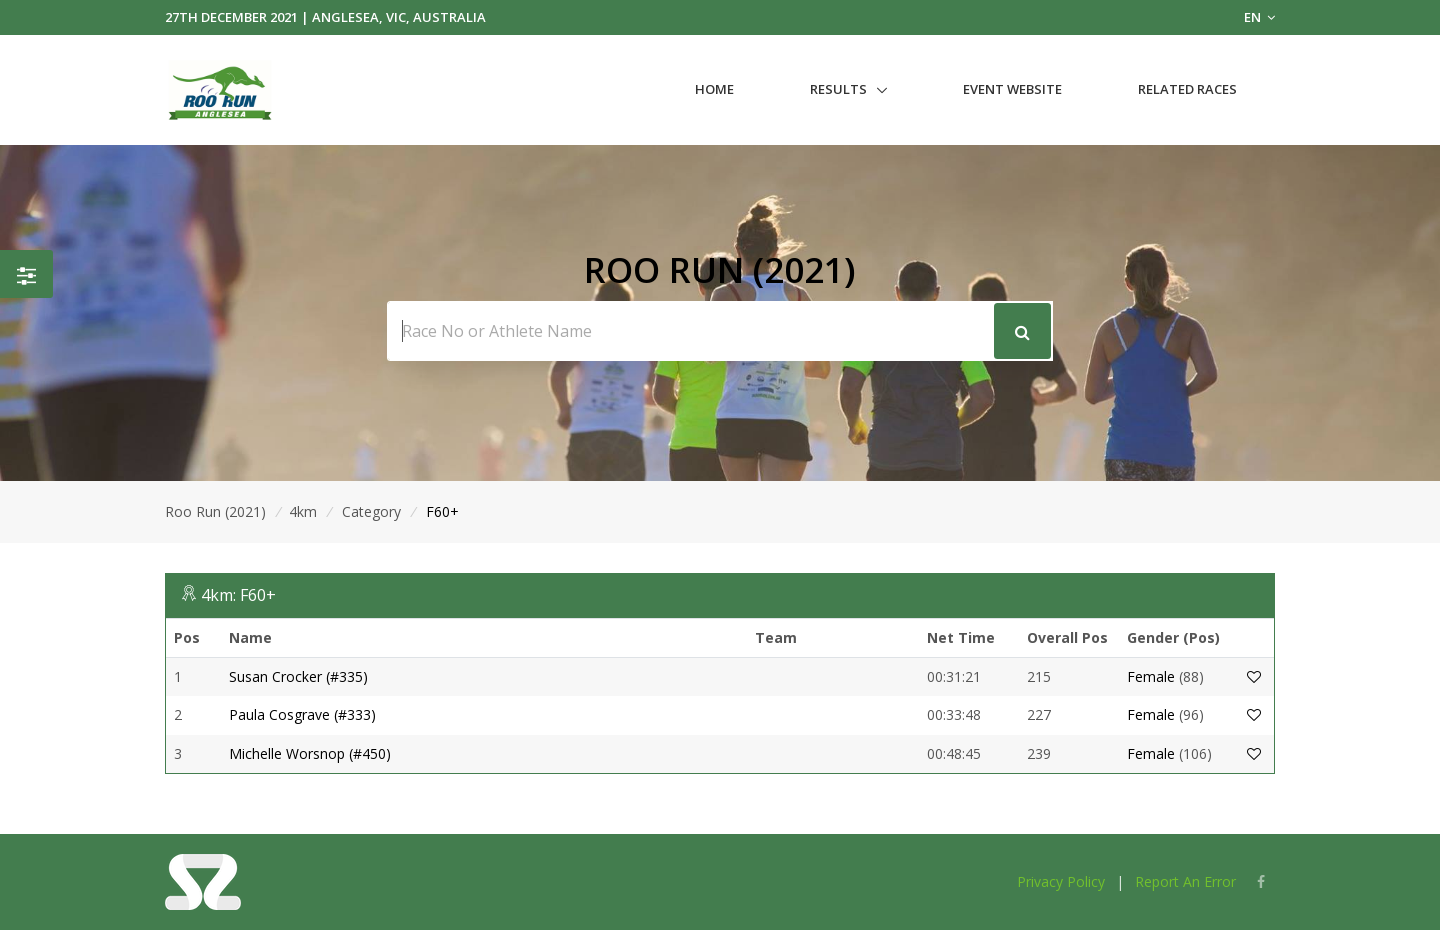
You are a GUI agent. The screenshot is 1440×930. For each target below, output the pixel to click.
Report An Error (1185, 881)
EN (1259, 17)
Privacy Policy (1061, 881)
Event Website (1012, 89)
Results (838, 89)
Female (1151, 676)
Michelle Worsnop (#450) (310, 753)
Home (714, 89)
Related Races (1187, 89)
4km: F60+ (238, 595)
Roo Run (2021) (215, 511)
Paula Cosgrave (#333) (302, 714)
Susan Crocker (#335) (298, 676)
